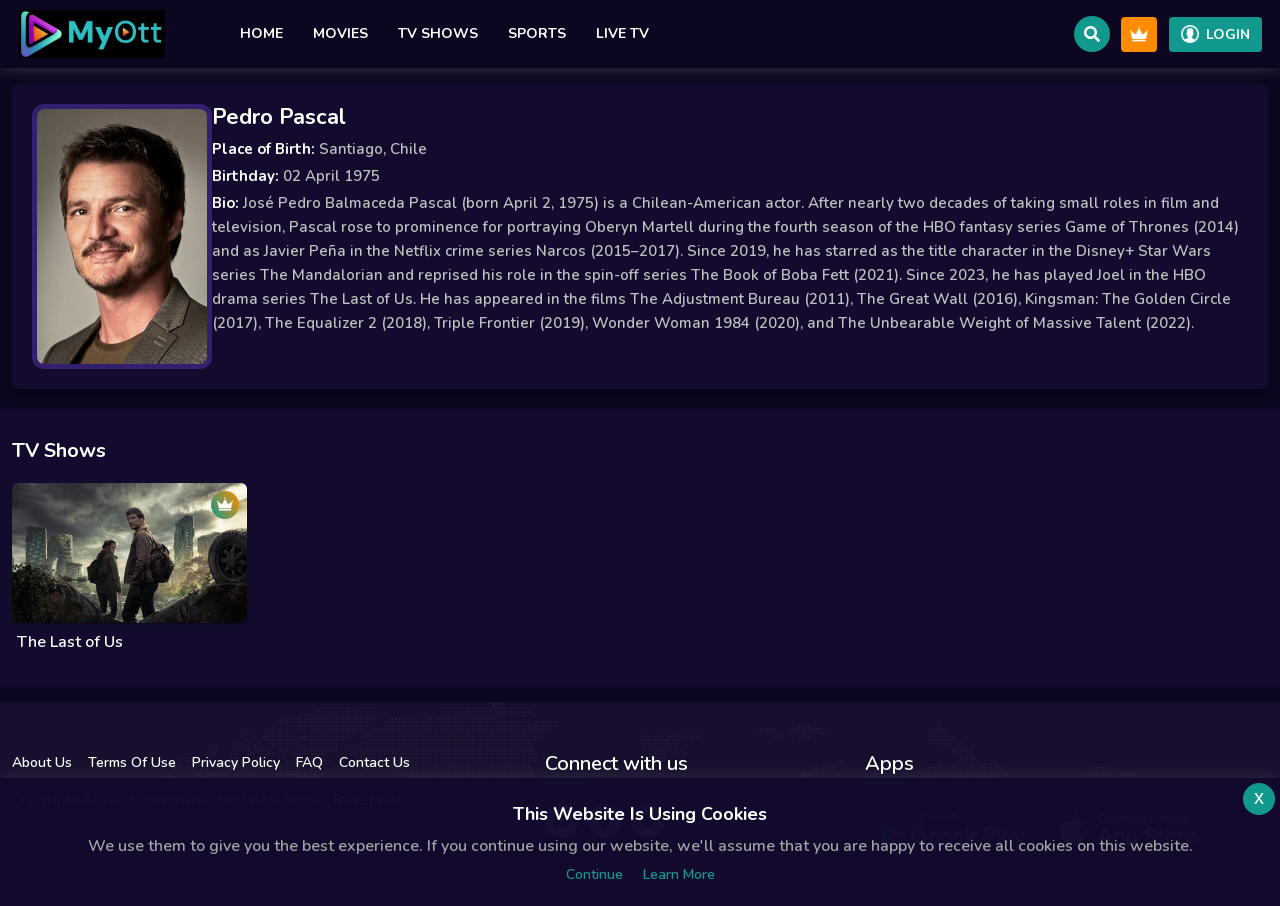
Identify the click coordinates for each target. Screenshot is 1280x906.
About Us (42, 762)
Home (261, 33)
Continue (594, 874)
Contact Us (374, 762)
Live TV (622, 33)
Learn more (679, 874)
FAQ (309, 762)
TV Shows (438, 33)
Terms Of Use (132, 762)
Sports (537, 33)
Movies (340, 33)
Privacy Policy (236, 762)
